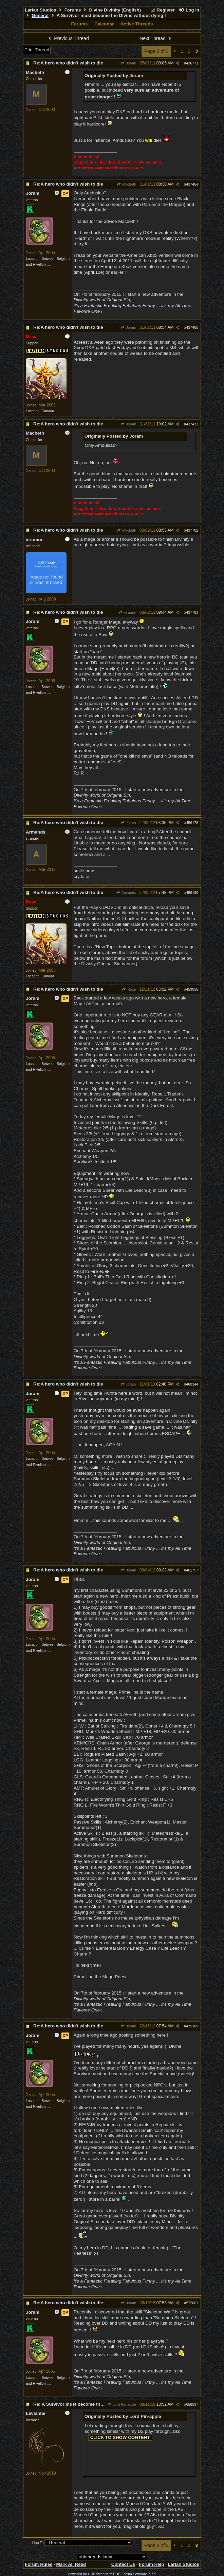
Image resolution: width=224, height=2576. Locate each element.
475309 (192, 2026)
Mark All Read (71, 2564)
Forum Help (151, 2564)
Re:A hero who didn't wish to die (68, 62)
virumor (127, 612)
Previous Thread (68, 38)
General (40, 15)
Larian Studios (40, 10)
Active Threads (136, 23)
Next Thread (156, 38)
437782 (192, 530)
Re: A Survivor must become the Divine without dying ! (92, 2404)
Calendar (104, 23)
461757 (192, 1570)
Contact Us (123, 2564)
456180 (192, 893)
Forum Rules (38, 2564)
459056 (192, 989)
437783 (192, 612)
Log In (189, 10)
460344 (192, 1384)
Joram (128, 63)
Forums (72, 10)
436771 (192, 63)
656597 (192, 2404)
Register (162, 10)
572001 (192, 2303)
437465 (192, 327)
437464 (192, 184)
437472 (192, 424)
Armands (126, 893)
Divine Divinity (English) (115, 10)
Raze (129, 989)
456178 (192, 823)
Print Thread (36, 49)
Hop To (38, 2543)
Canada (47, 411)
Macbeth (126, 184)
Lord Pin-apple (121, 2404)
